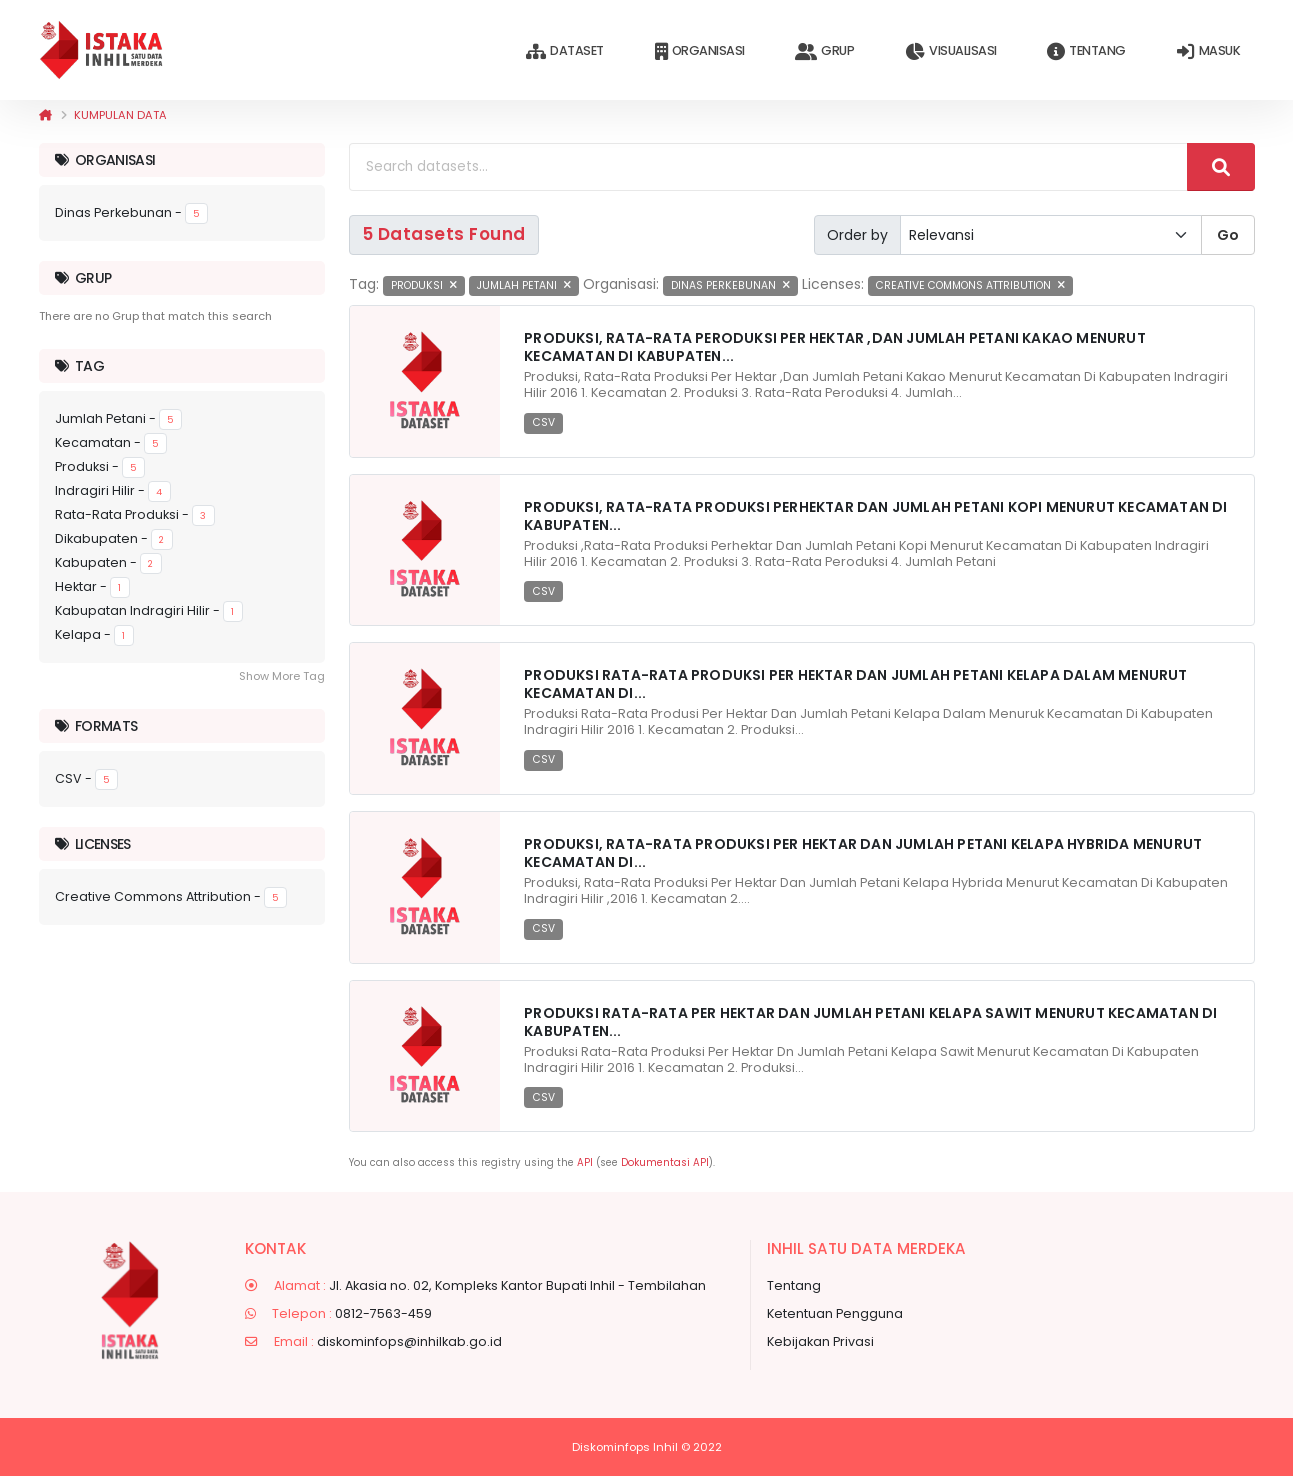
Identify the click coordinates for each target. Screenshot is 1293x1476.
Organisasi (700, 51)
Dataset (564, 51)
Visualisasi (950, 51)
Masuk (1208, 51)
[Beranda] (45, 115)
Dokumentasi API (665, 1162)
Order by (857, 235)
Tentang (1086, 51)
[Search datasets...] (768, 167)
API (585, 1162)
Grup (824, 51)
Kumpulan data (120, 115)
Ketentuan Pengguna (835, 1313)
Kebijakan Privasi (820, 1341)
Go (1228, 235)
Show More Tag (282, 676)
